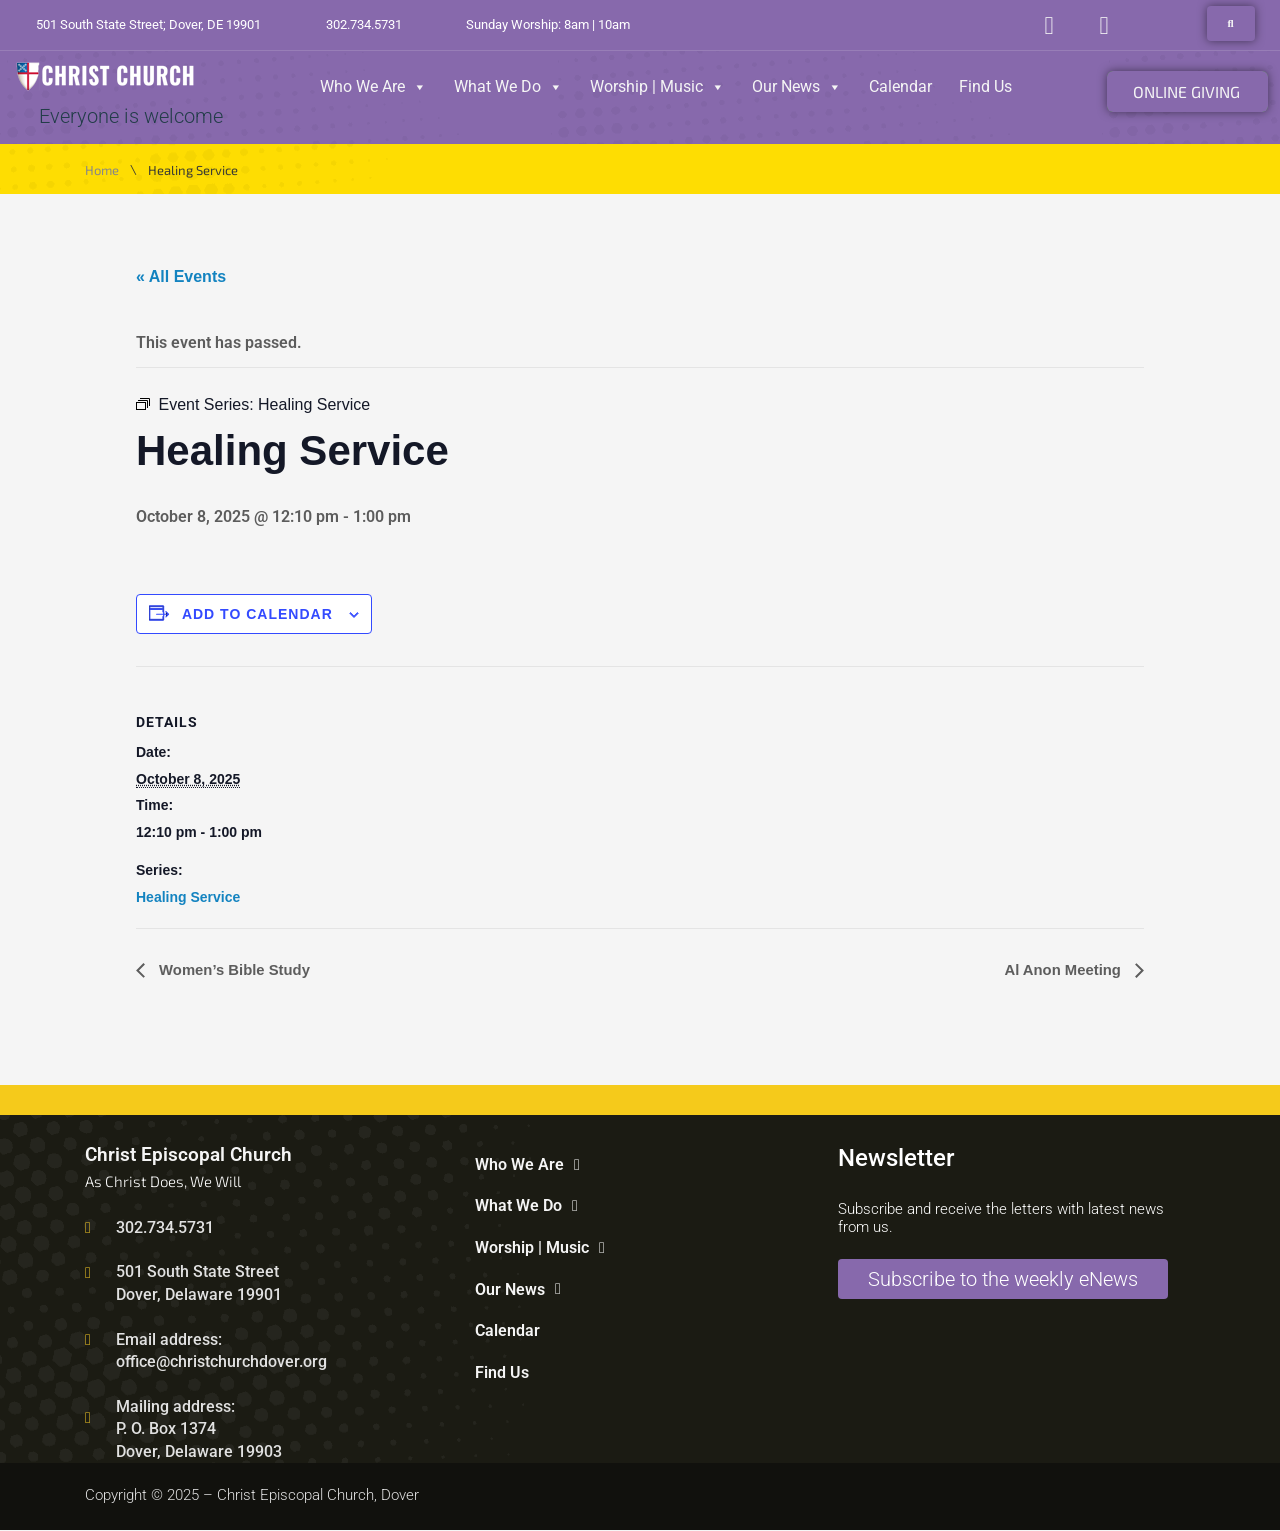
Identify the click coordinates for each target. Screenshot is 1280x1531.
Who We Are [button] (373, 87)
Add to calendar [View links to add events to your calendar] (257, 614)
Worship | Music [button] (657, 87)
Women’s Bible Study (238, 970)
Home (102, 170)
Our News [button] (797, 87)
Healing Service (188, 897)
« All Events (181, 276)
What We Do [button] (508, 87)
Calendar (900, 86)
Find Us (985, 86)
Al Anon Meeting (1060, 970)
